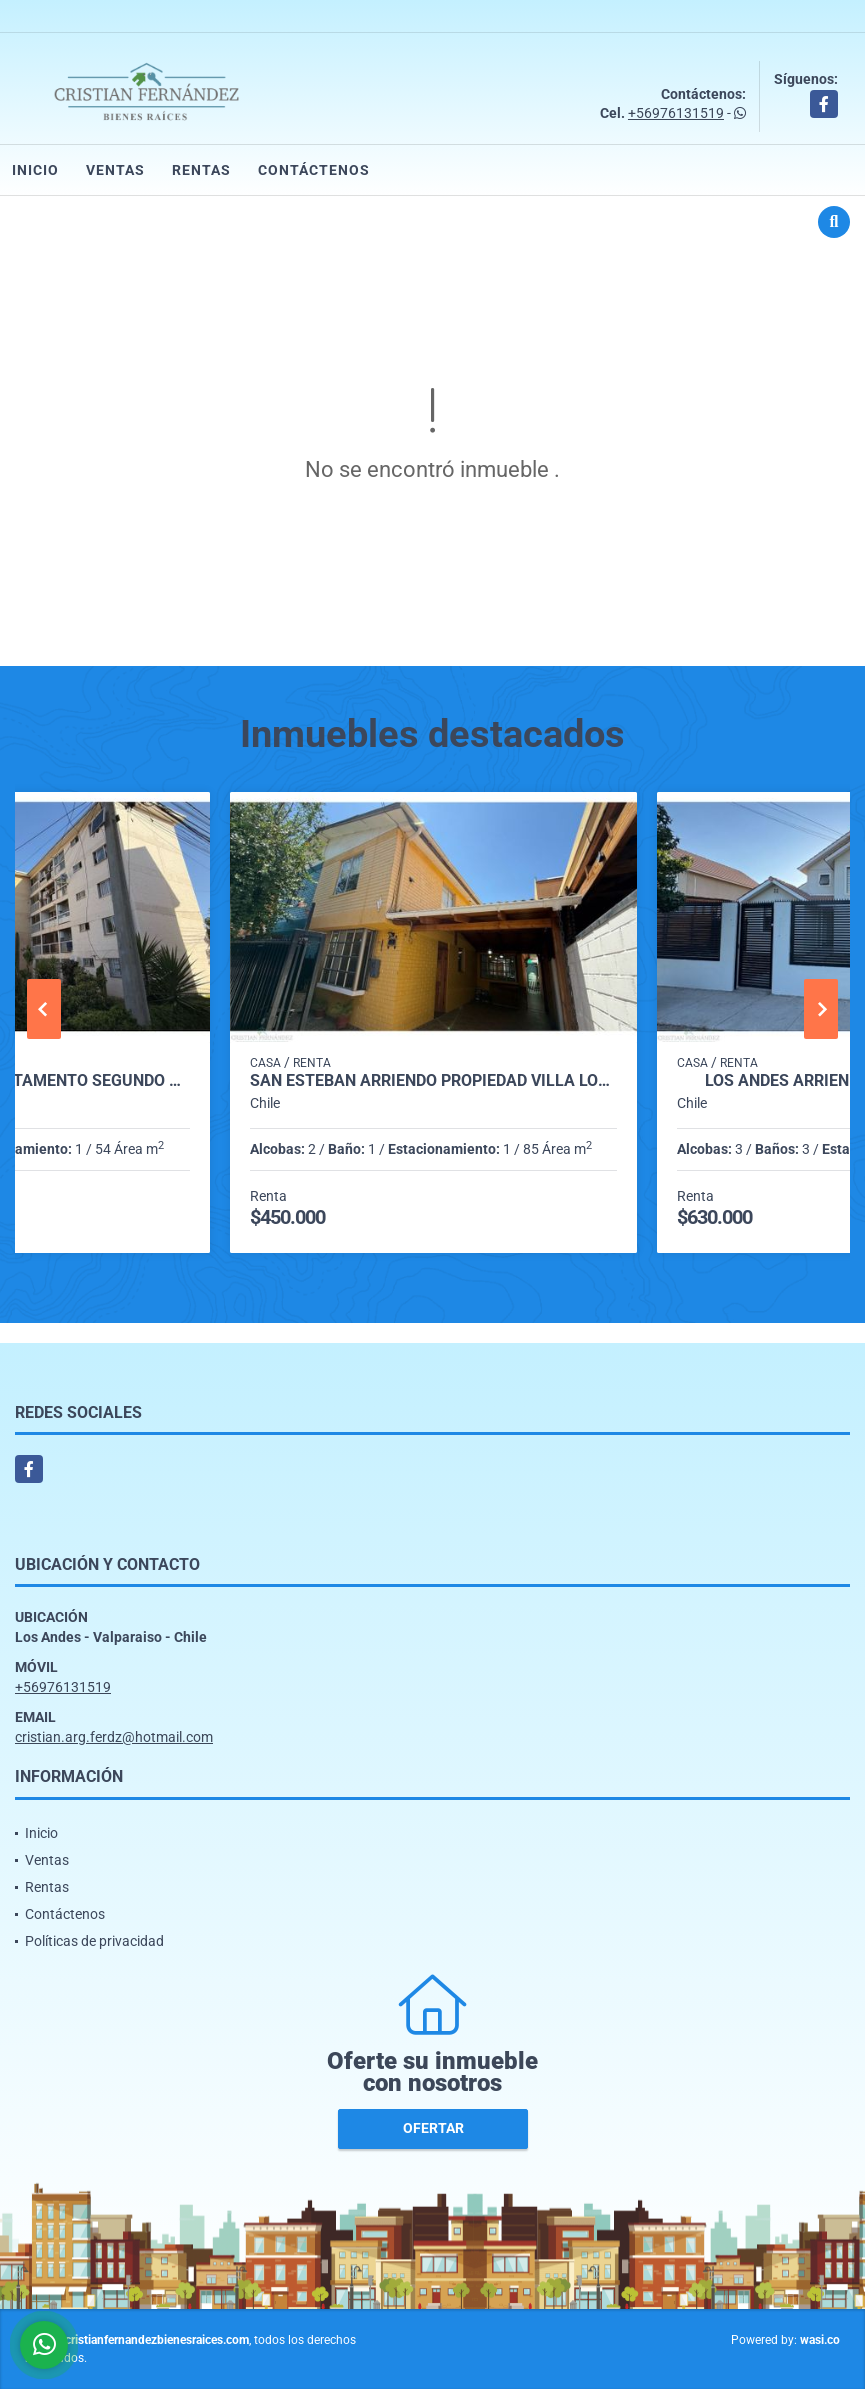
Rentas (201, 170)
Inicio (35, 170)
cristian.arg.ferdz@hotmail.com (114, 1737)
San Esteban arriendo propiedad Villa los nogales (434, 1081)
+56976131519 (676, 113)
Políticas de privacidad (94, 1941)
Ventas (115, 170)
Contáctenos (314, 170)
